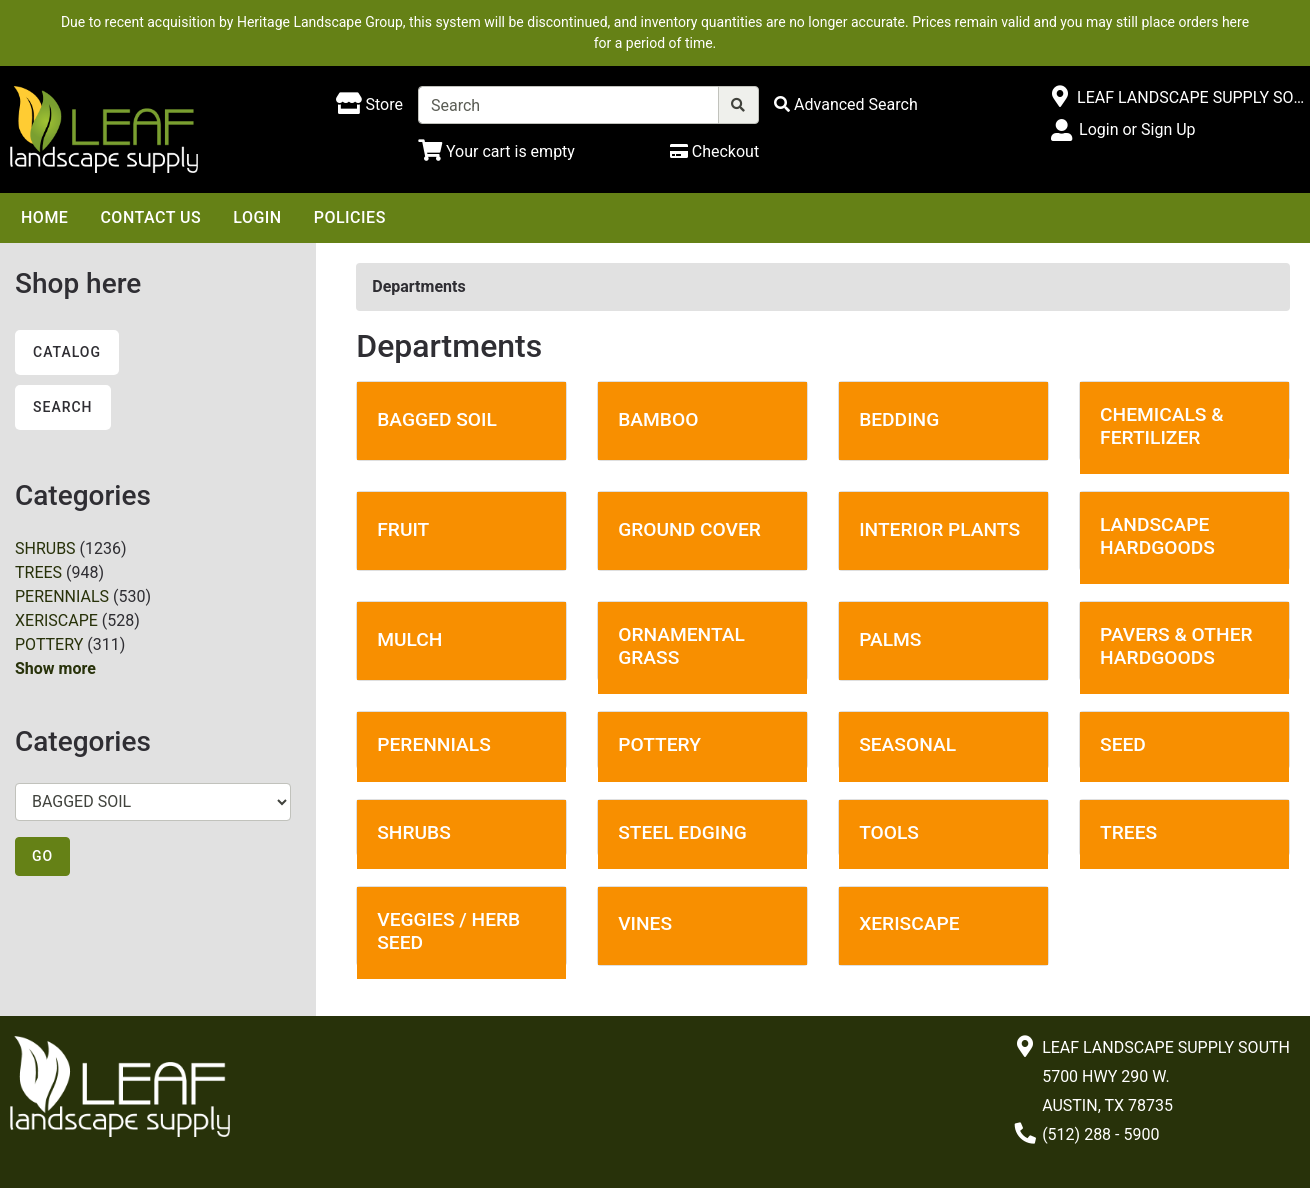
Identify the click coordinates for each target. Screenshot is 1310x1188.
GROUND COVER (689, 529)
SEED (1123, 744)
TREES (38, 572)
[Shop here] (369, 105)
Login (257, 217)
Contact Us (150, 217)
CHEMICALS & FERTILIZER (1162, 426)
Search (63, 407)
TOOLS (889, 832)
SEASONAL (907, 744)
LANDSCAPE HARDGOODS (1157, 536)
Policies (350, 217)
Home (44, 217)
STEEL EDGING (682, 832)
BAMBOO (658, 419)
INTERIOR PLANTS (939, 529)
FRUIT (403, 529)
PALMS (890, 639)
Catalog (67, 352)
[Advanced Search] (846, 104)
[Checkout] (714, 151)
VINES (645, 923)
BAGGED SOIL (437, 419)
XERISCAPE (56, 620)
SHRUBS (45, 548)
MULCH (409, 639)
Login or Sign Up (1137, 129)
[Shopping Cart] (496, 151)
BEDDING (899, 419)
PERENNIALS (62, 596)
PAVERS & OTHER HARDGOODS (1176, 646)
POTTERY (49, 644)
